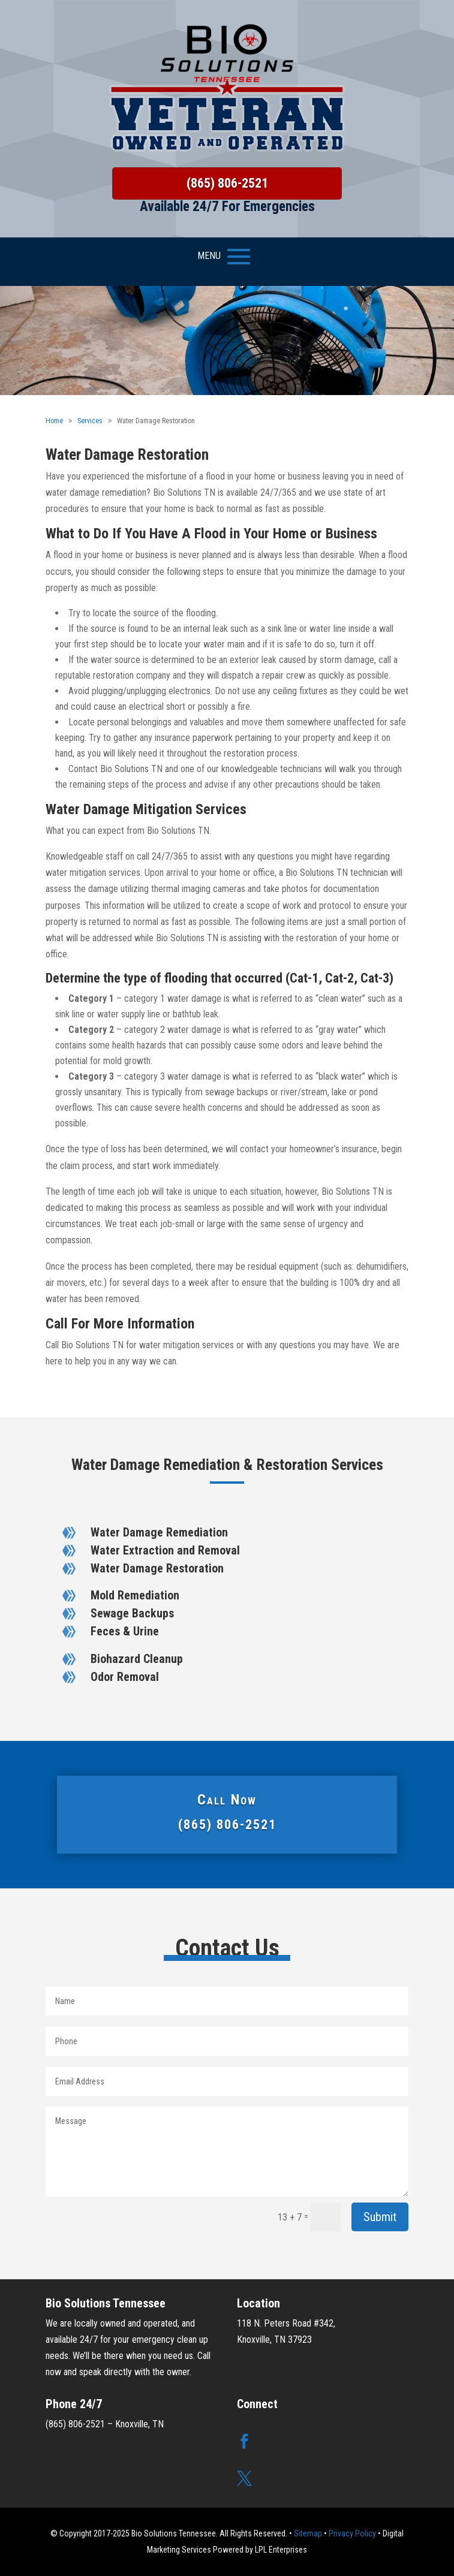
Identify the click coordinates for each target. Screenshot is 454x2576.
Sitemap (308, 2533)
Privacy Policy (352, 2533)
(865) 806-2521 (227, 183)
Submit (379, 2217)
